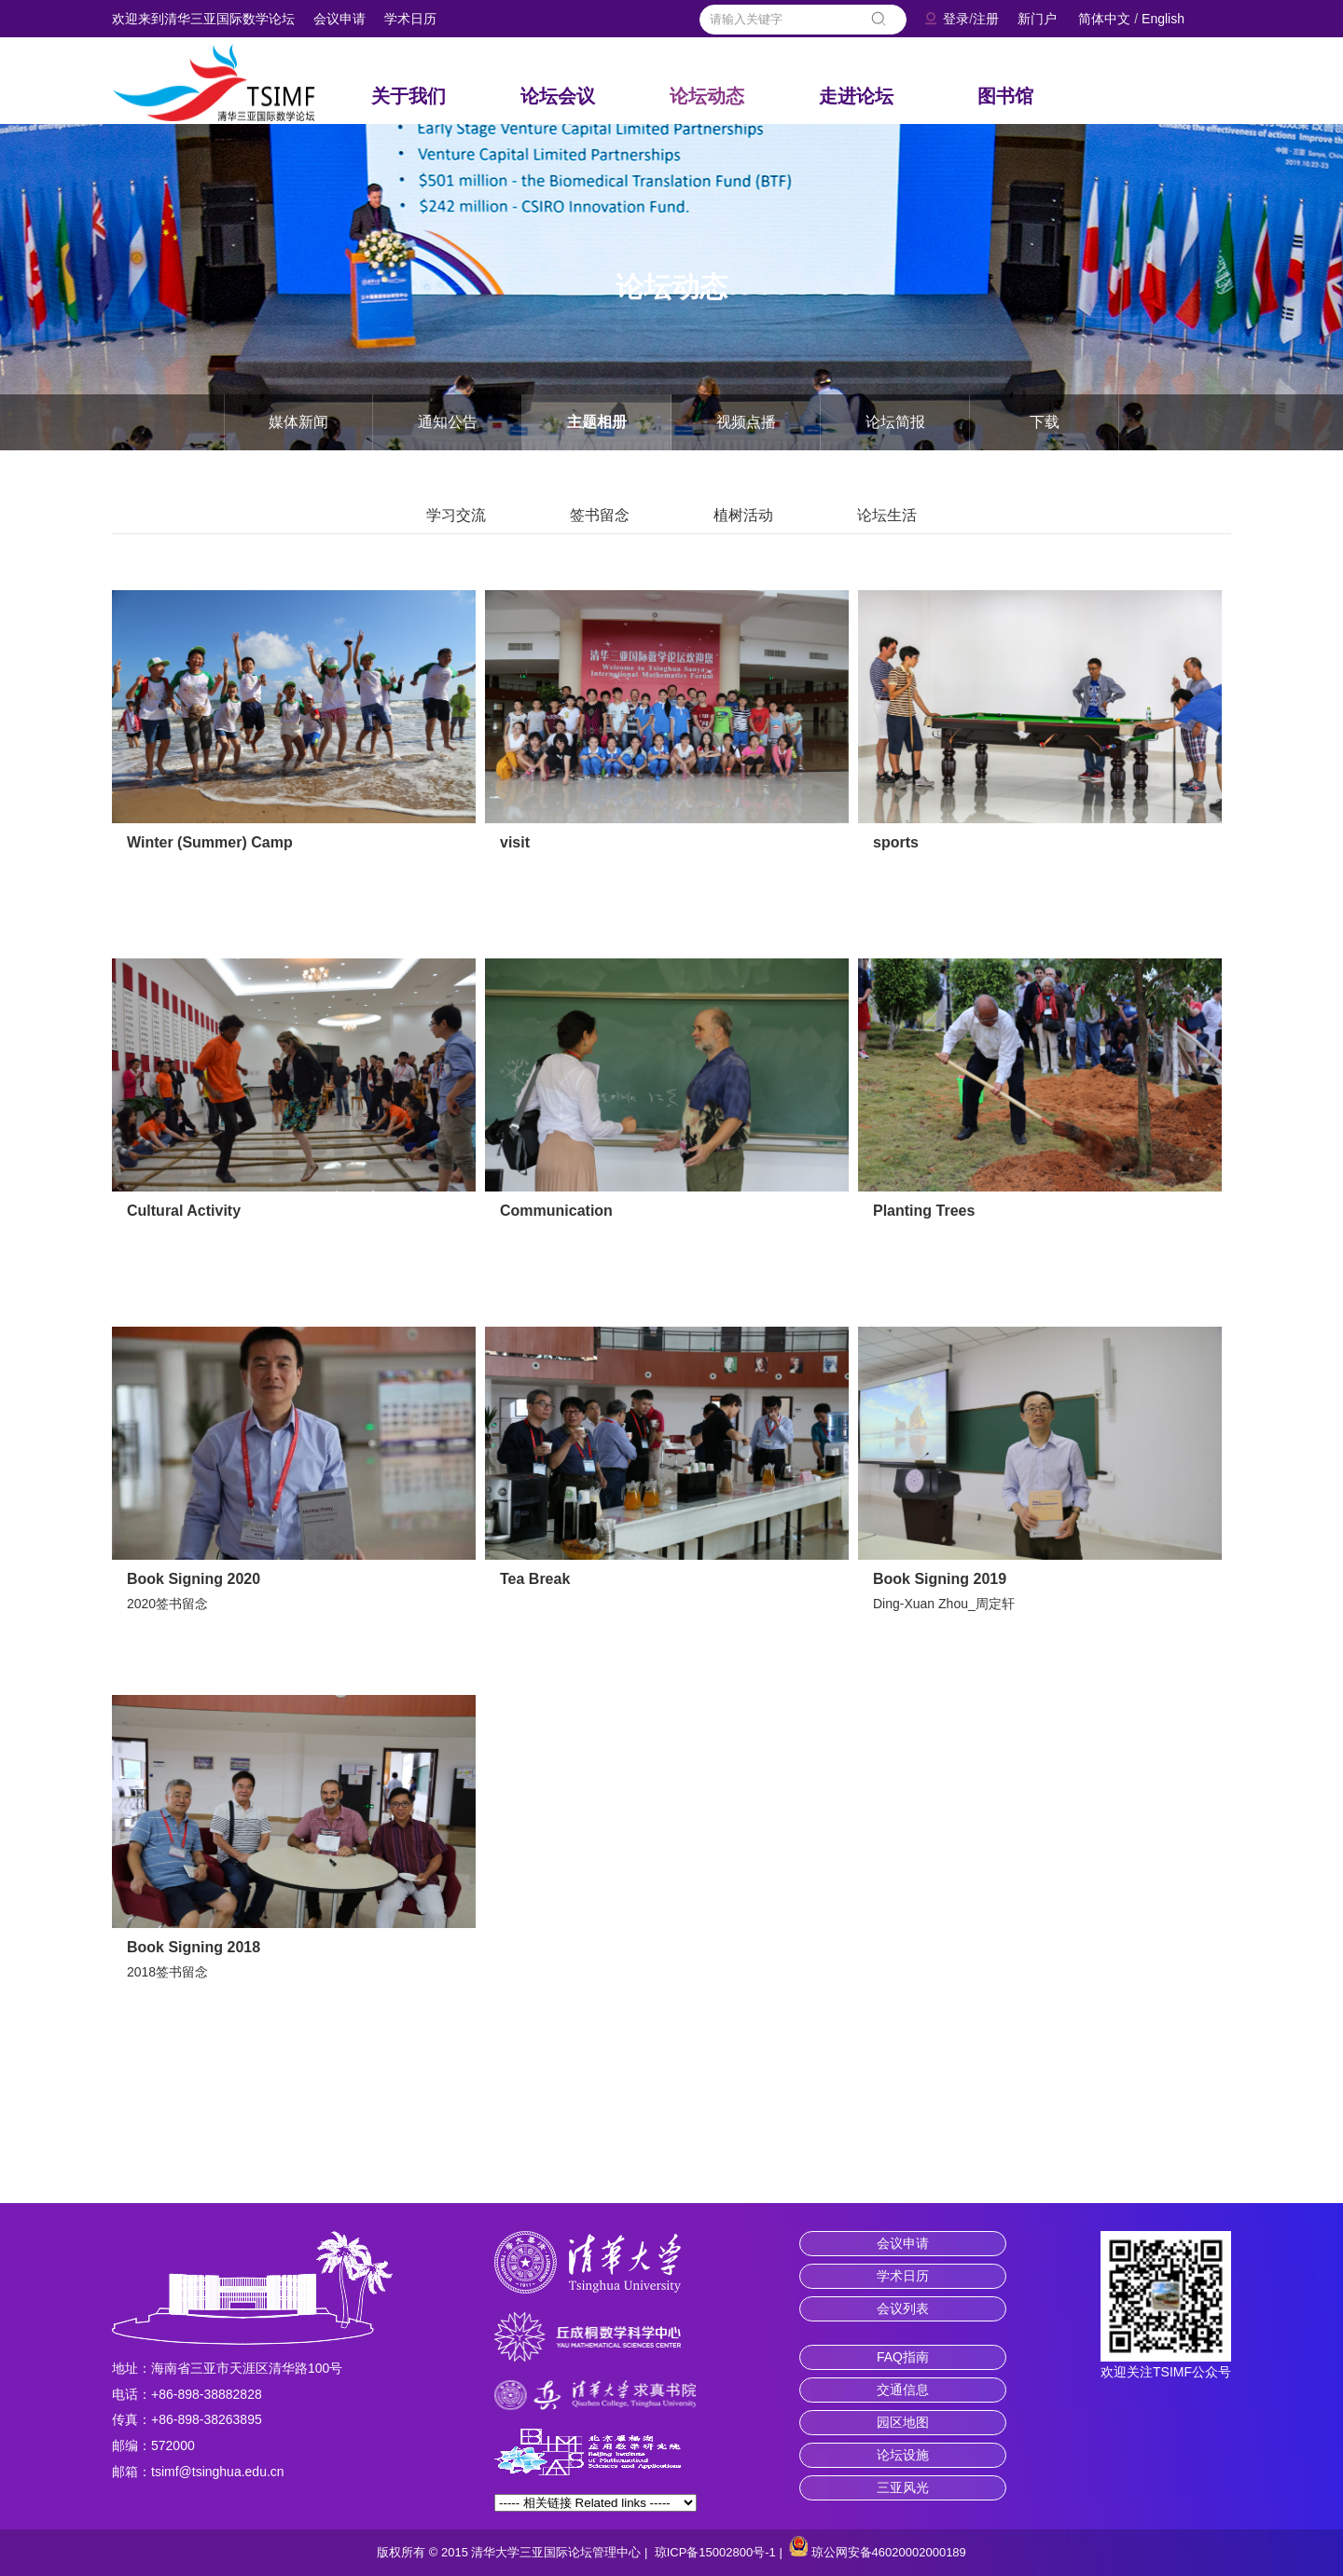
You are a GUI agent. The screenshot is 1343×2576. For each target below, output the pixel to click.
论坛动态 (707, 96)
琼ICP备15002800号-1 (715, 2552)
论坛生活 (887, 515)
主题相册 (597, 422)
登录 (956, 18)
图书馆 (1005, 96)
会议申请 (339, 18)
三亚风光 (903, 2487)
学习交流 (456, 515)
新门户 (1037, 18)
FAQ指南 (903, 2356)
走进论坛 (856, 96)
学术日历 (410, 18)
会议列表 (903, 2308)
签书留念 (600, 515)
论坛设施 (903, 2454)
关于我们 (408, 96)
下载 (1044, 422)
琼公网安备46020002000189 (888, 2552)
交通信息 (903, 2389)
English (1163, 18)
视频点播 (746, 422)
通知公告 (448, 422)
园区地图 (903, 2422)
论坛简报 (895, 422)
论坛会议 (557, 96)
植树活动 (743, 515)
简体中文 (1104, 18)
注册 (986, 18)
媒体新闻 (298, 422)
